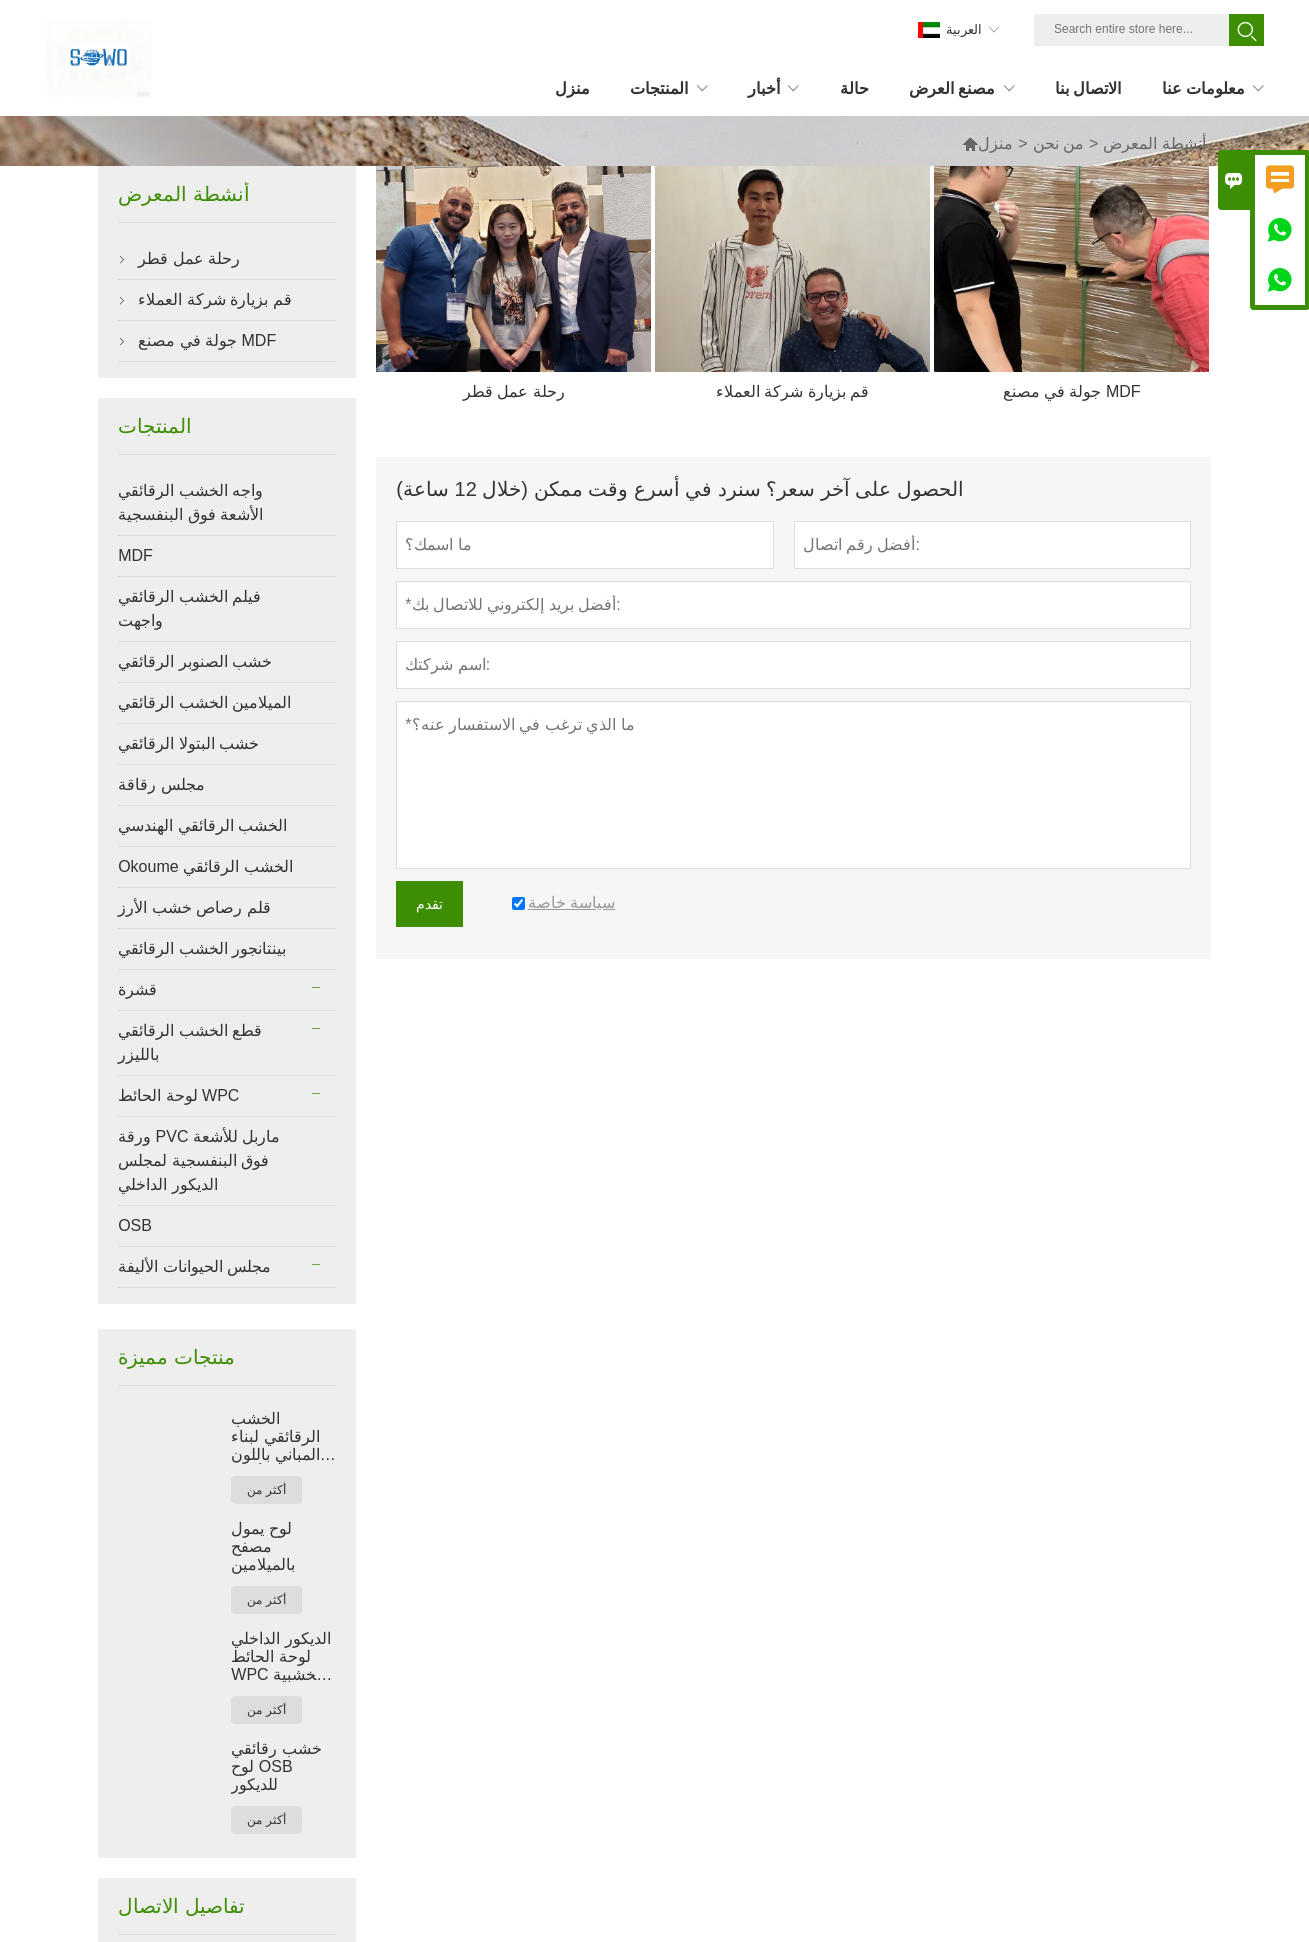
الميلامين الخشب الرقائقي (204, 702)
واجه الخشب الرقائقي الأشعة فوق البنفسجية (190, 502)
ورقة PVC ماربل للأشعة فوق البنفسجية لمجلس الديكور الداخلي (199, 1160)
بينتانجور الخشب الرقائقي (202, 948)
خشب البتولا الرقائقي (188, 743)
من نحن (1058, 143)
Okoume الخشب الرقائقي (205, 866)
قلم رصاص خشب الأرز (194, 907)
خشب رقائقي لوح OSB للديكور (276, 1766)
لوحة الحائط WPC (178, 1095)
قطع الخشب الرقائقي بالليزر (190, 1042)
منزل (987, 143)
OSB (135, 1225)
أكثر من (266, 1490)
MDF (135, 555)
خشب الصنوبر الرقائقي (195, 661)
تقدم (429, 904)
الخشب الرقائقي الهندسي (202, 825)
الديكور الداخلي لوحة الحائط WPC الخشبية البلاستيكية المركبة (280, 1657)
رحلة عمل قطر (189, 258)
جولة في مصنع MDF (207, 340)
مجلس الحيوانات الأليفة (194, 1266)
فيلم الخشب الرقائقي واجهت (189, 608)
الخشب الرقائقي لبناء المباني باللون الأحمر (275, 1437)
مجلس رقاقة (161, 784)
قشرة (137, 989)
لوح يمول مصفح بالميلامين (263, 1546)
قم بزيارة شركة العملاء (214, 299)
